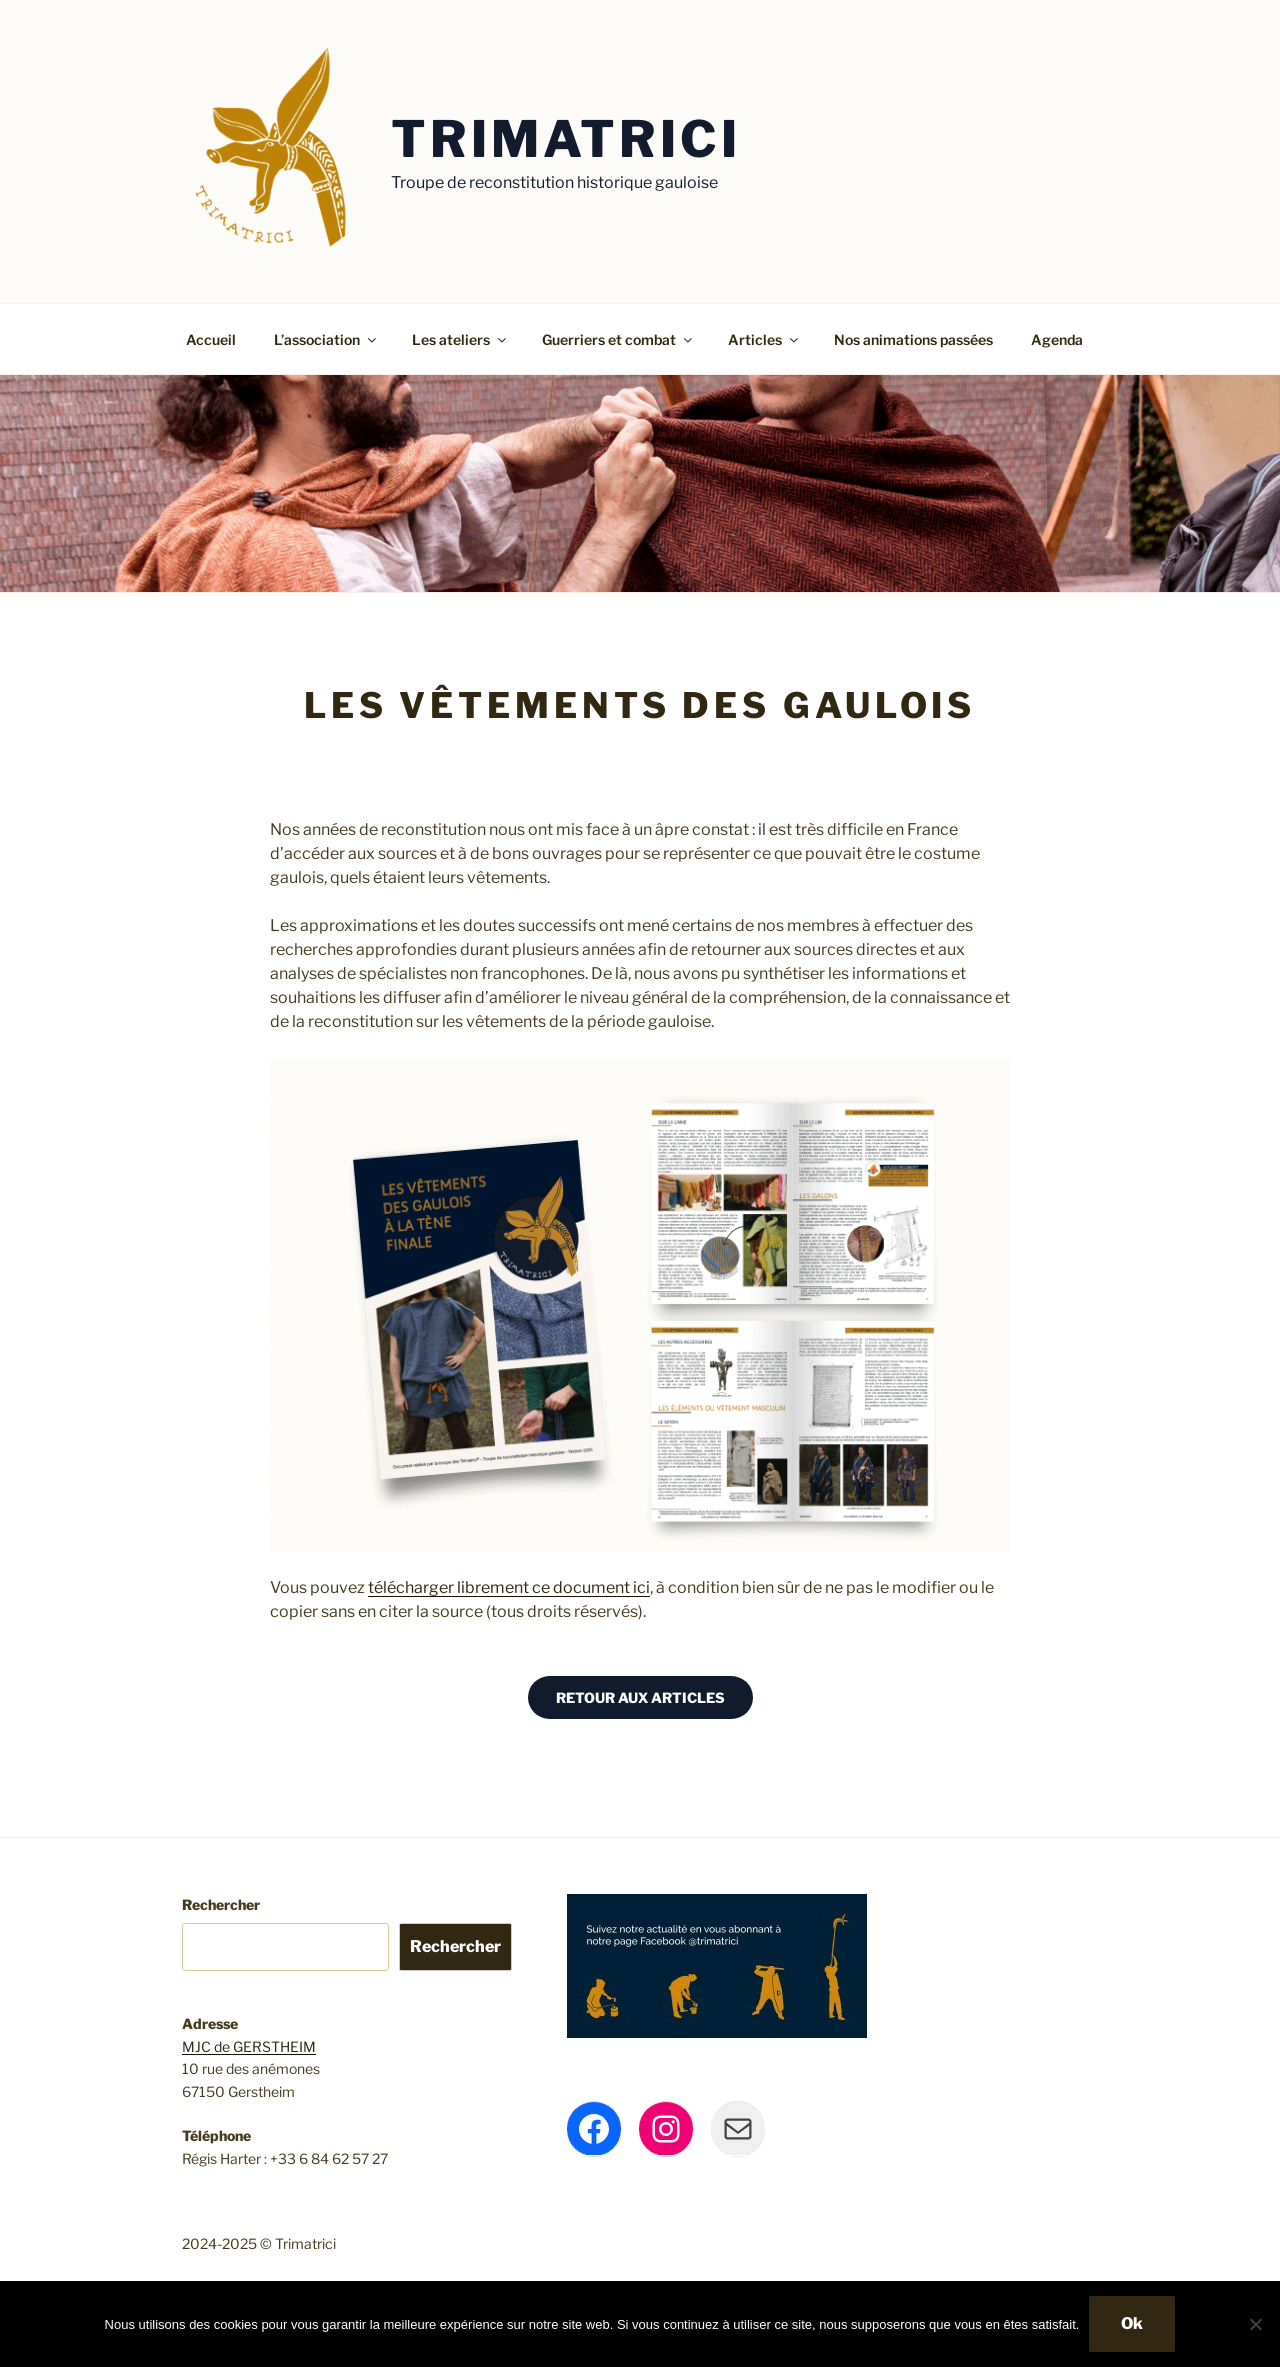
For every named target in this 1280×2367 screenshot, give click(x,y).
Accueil (211, 339)
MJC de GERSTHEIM (249, 2046)
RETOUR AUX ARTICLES (640, 1697)
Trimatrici (566, 139)
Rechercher (221, 1904)
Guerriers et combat (618, 339)
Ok (1132, 2323)
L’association (326, 339)
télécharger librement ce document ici (509, 1587)
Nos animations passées (913, 339)
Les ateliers (460, 339)
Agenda (1057, 339)
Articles (764, 339)
